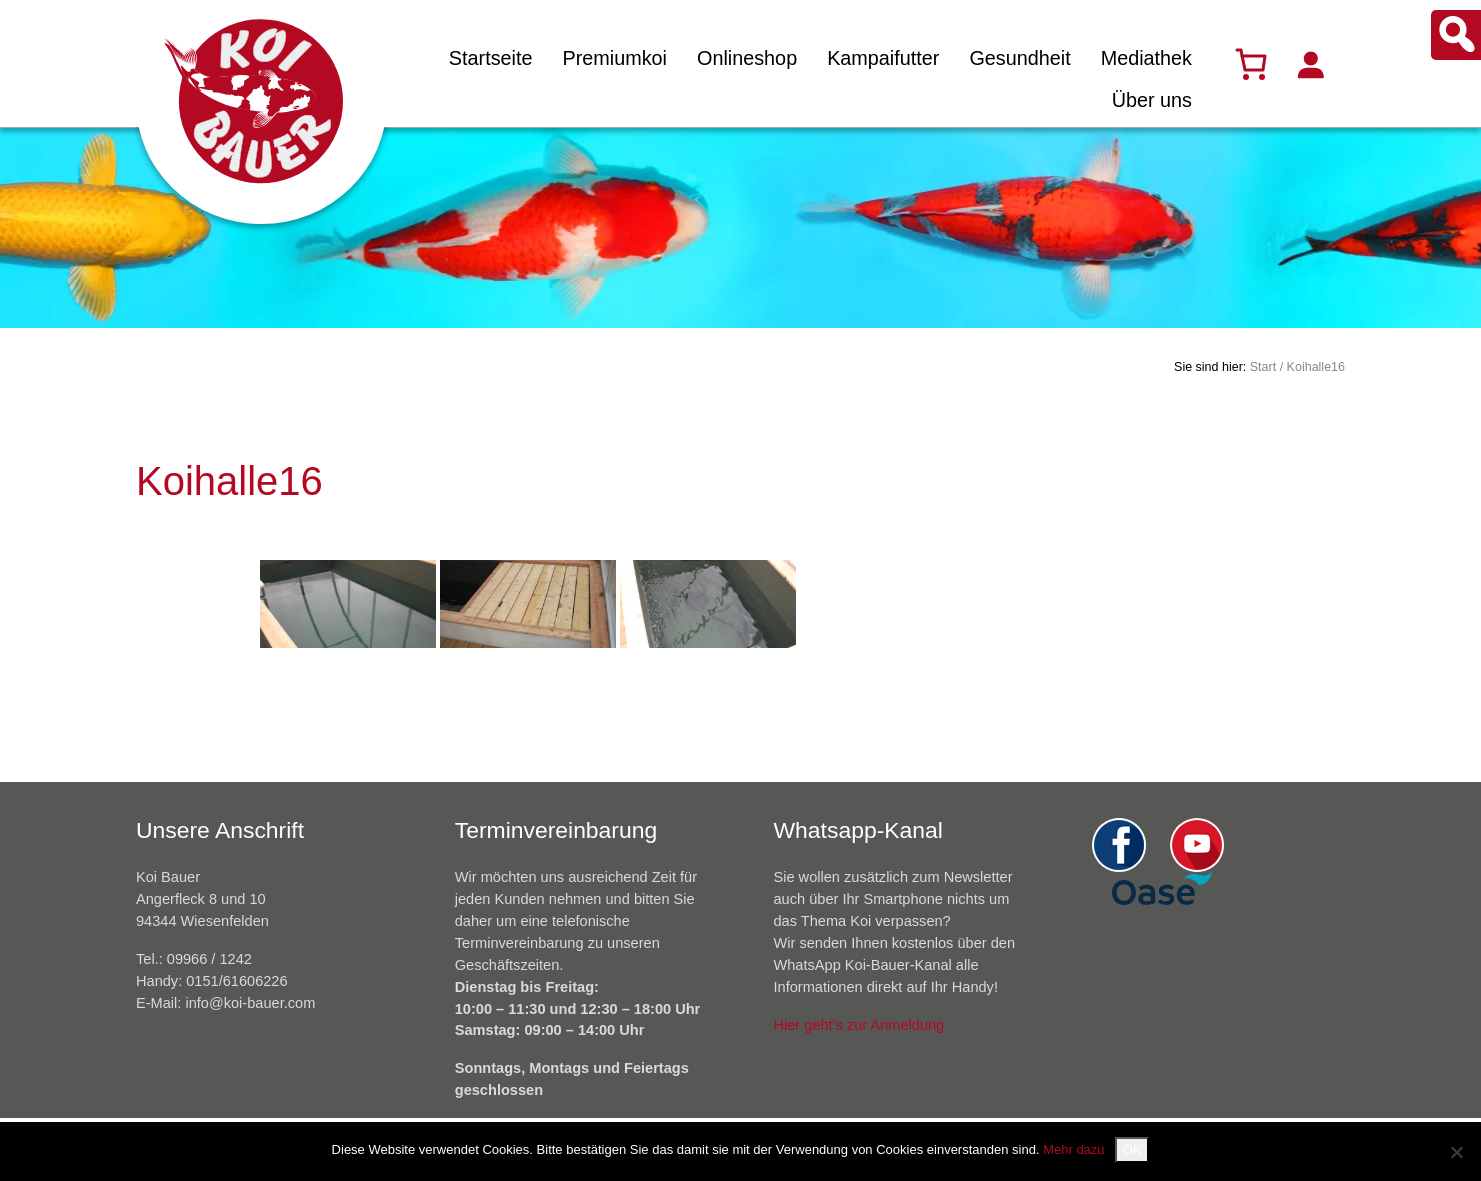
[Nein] (1456, 1152)
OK (1132, 1149)
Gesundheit (1019, 58)
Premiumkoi (614, 58)
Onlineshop (747, 58)
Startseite (491, 58)
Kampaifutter (883, 58)
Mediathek (1146, 58)
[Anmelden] (1310, 64)
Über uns (1152, 100)
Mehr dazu (1073, 1149)
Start (1263, 367)
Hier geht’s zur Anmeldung (859, 1025)
